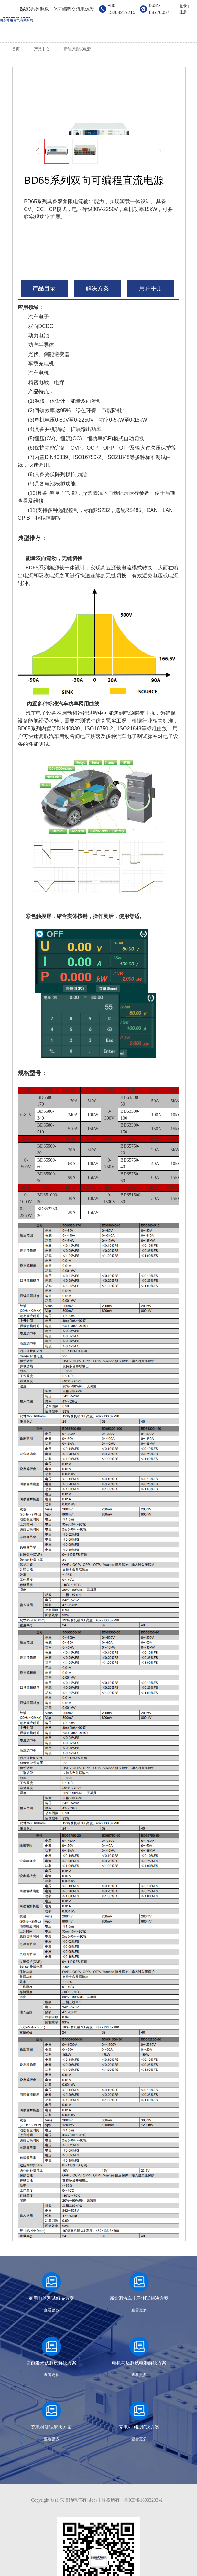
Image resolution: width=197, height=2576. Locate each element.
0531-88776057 (159, 9)
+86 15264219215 (122, 9)
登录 (183, 6)
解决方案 (97, 288)
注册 (183, 12)
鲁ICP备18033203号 (143, 2500)
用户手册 (150, 288)
